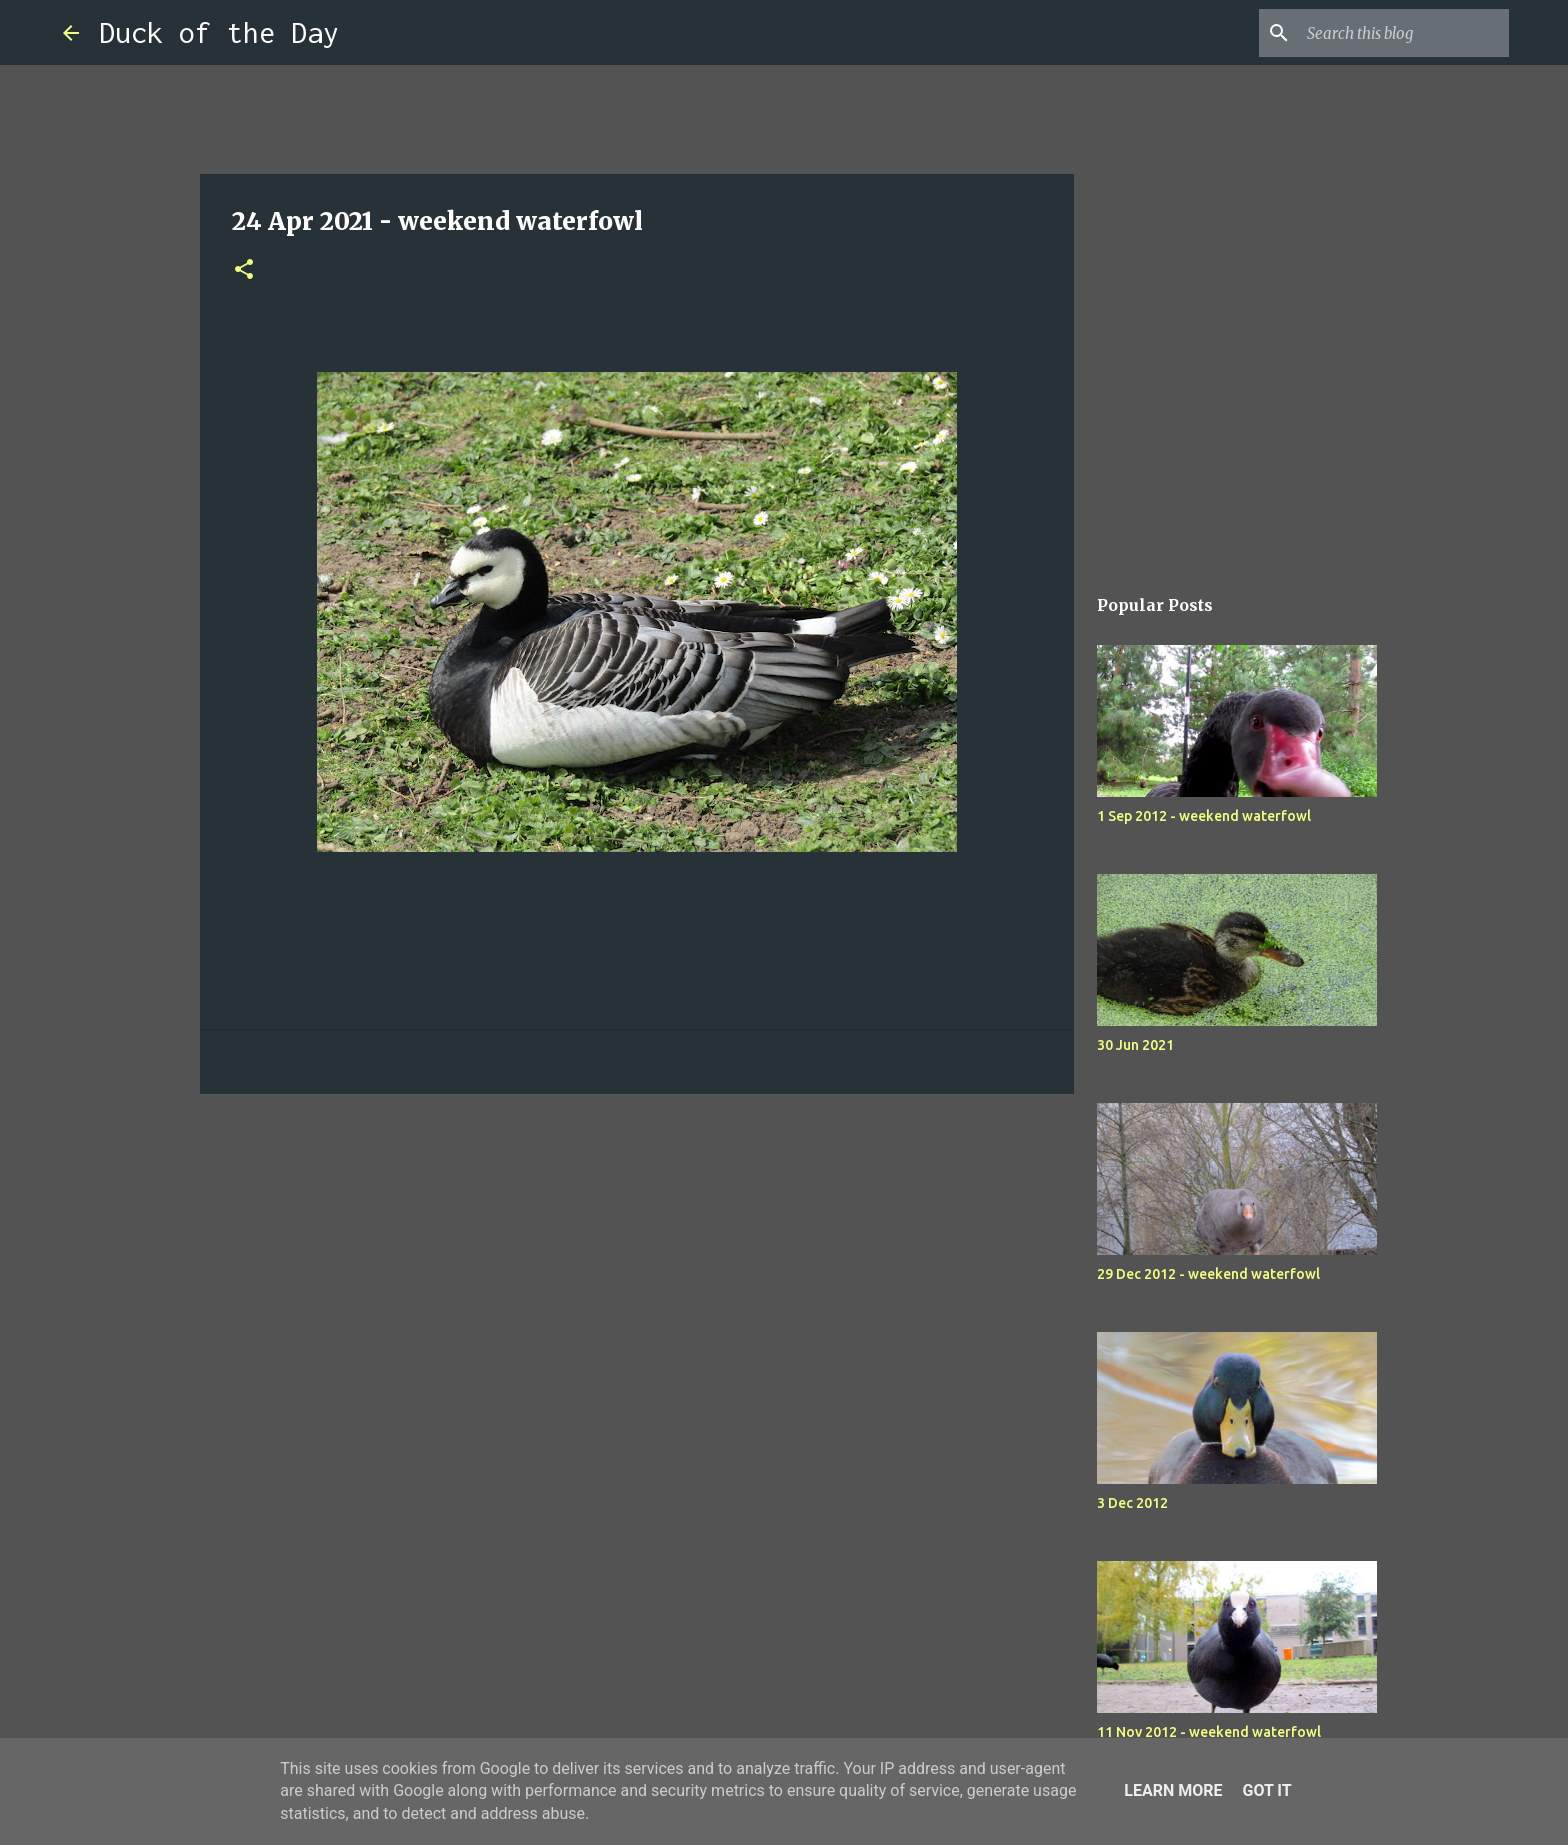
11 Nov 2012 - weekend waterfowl (1209, 1732)
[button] (244, 270)
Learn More (1173, 1790)
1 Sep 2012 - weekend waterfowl (1204, 816)
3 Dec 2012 (1132, 1503)
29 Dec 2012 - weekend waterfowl (1208, 1274)
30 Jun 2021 (1135, 1045)
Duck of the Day (219, 32)
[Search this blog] (1404, 33)
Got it (1266, 1790)
